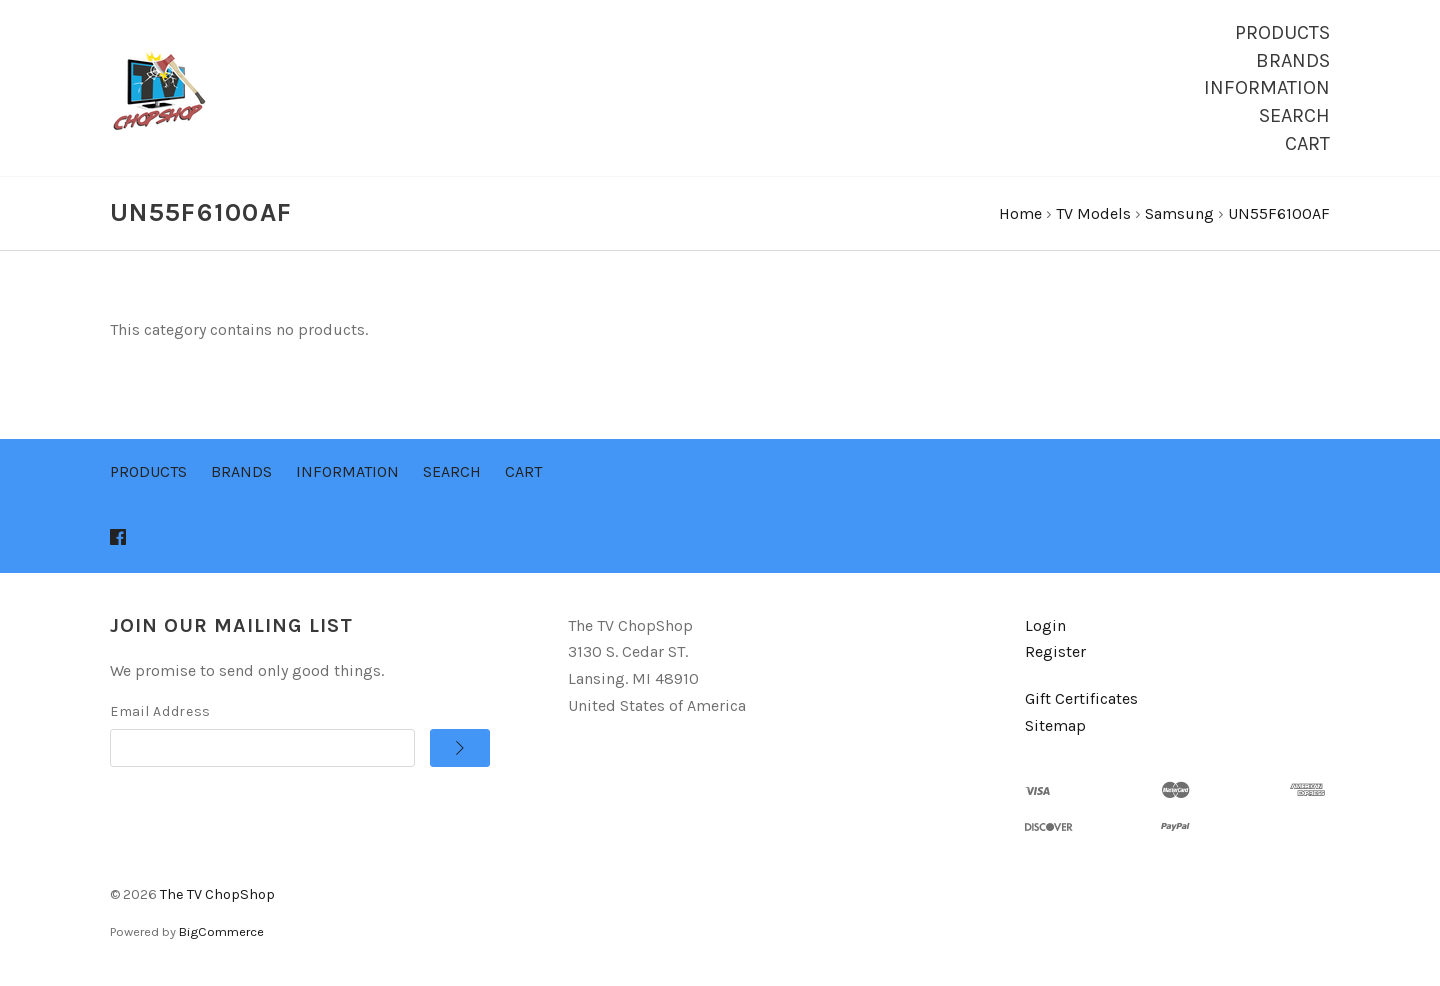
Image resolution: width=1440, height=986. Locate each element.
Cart (1307, 143)
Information (1267, 87)
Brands (1293, 60)
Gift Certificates (1081, 702)
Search (1294, 115)
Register (1055, 655)
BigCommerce (221, 935)
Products (1282, 32)
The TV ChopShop (217, 897)
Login (1045, 628)
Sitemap (1055, 728)
